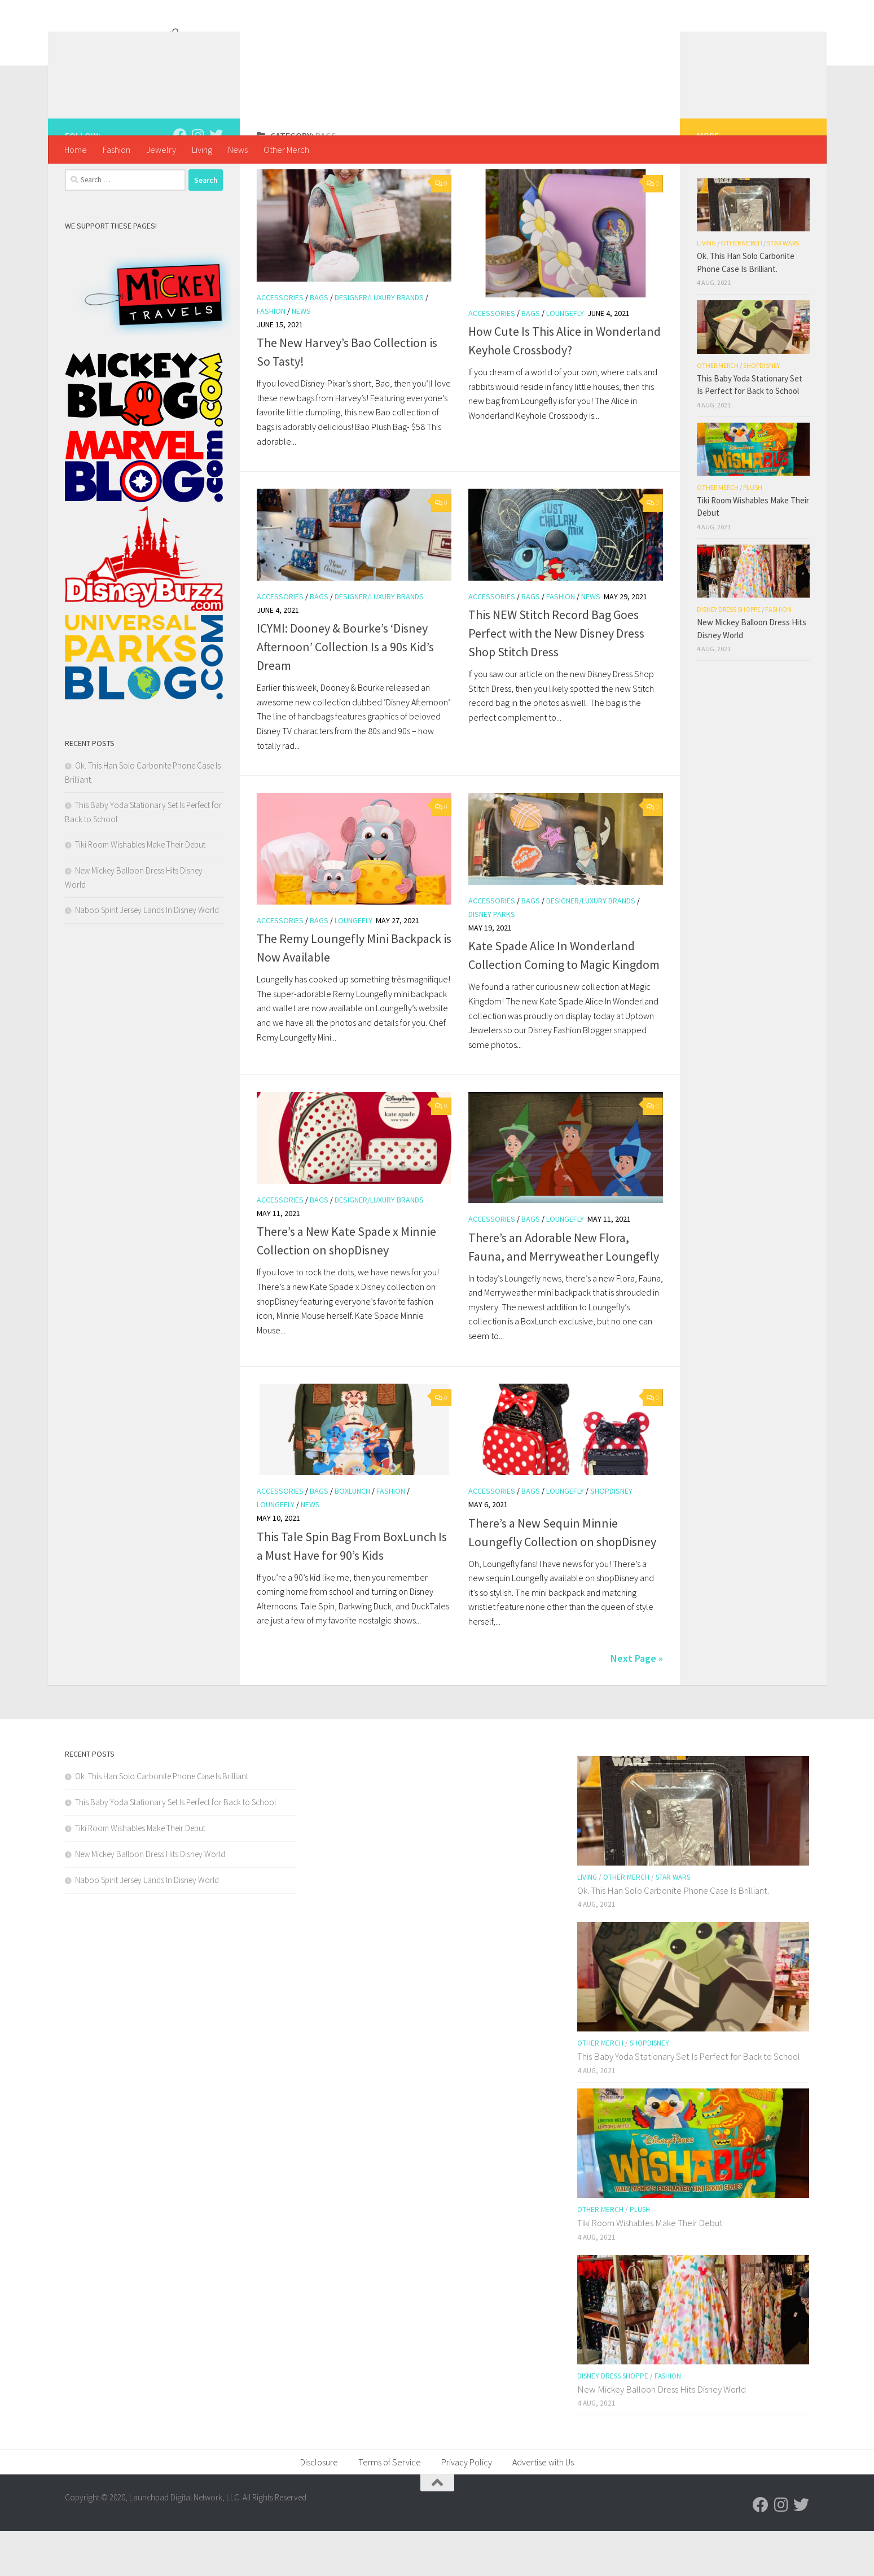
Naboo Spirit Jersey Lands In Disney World (147, 955)
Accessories (280, 342)
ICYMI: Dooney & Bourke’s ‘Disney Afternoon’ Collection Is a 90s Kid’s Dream (345, 691)
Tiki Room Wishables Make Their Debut (140, 889)
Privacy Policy (466, 2507)
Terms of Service (389, 2507)
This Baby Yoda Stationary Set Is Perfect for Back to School (175, 1847)
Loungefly (565, 358)
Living (202, 149)
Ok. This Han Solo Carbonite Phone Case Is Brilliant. (162, 1821)
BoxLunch (352, 1536)
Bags (319, 342)
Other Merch (286, 149)
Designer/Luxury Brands (379, 342)
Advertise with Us (543, 2507)
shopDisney (611, 1536)
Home (75, 149)
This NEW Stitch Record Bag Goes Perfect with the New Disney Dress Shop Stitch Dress (556, 678)
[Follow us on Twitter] (216, 180)
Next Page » (637, 1703)
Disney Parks (491, 959)
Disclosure (319, 2507)
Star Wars (783, 288)
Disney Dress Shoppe (729, 654)
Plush (752, 532)
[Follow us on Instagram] (198, 180)
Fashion (116, 149)
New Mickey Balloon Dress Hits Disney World (150, 1899)
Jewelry (161, 149)
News (238, 149)
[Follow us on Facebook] (180, 180)
